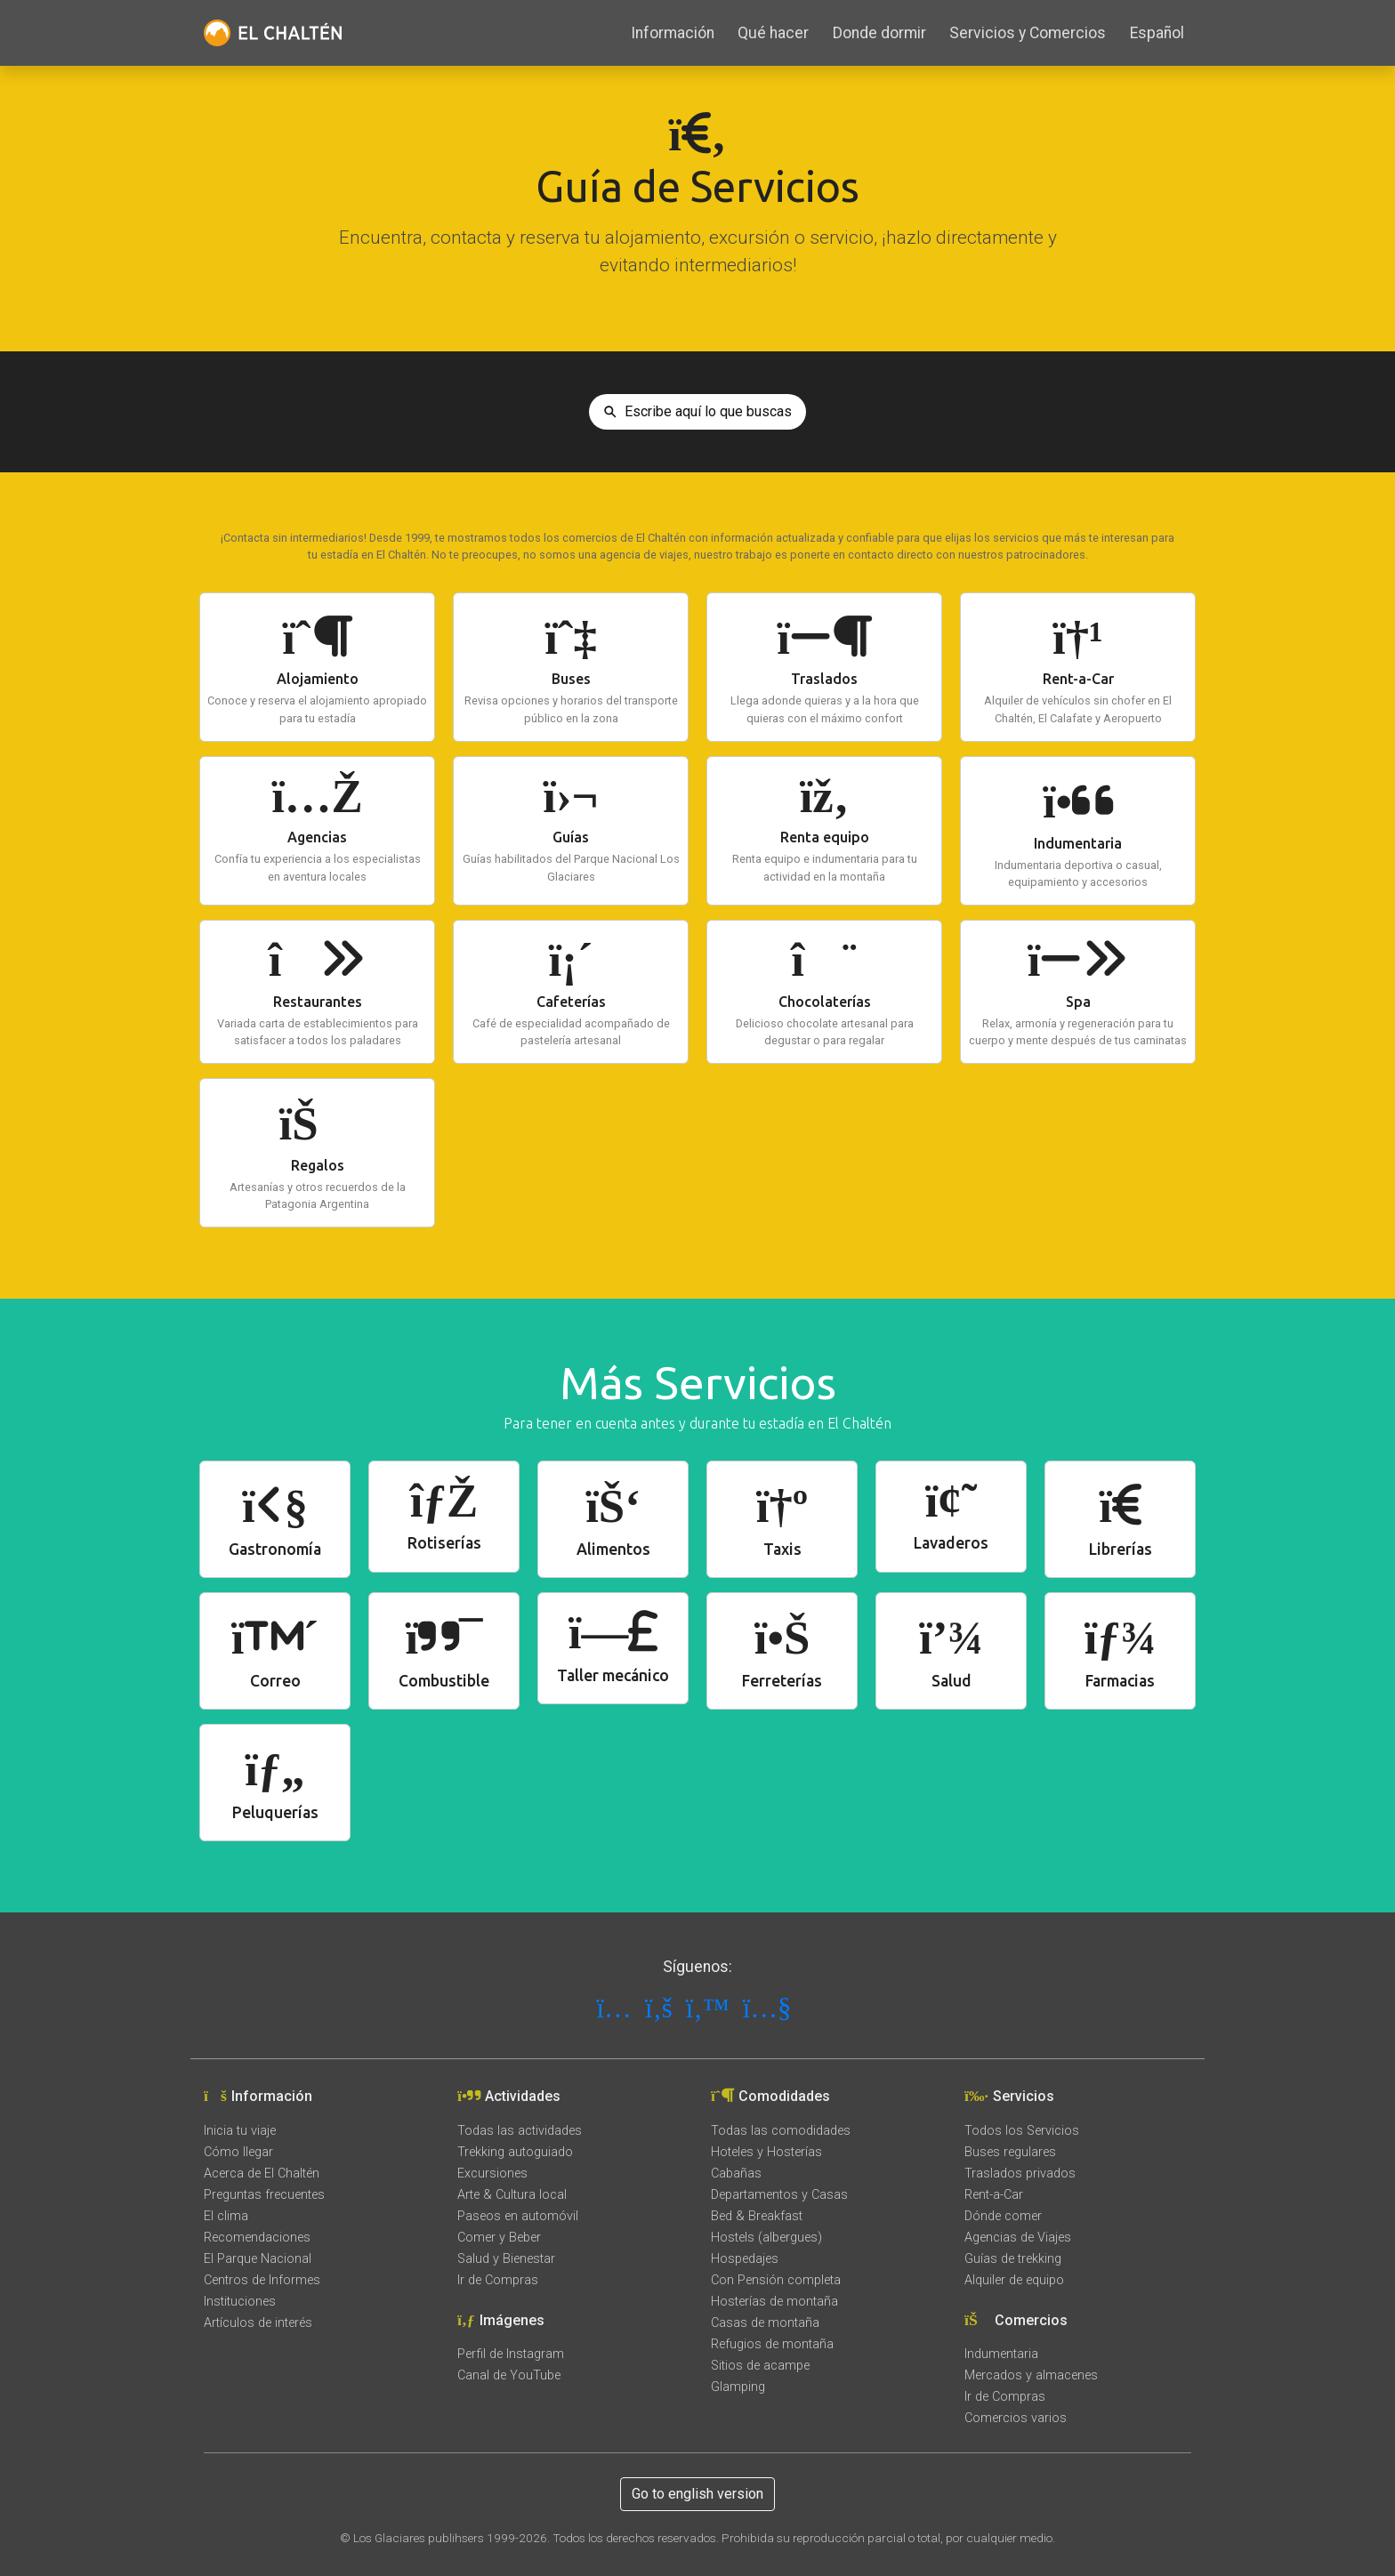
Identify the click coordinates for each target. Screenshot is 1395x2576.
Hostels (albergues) (766, 2237)
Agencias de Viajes (1017, 2237)
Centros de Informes (262, 2280)
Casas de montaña (765, 2322)
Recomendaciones (257, 2237)
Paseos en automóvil (517, 2216)
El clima (226, 2216)
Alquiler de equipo (1014, 2280)
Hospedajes (744, 2258)
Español (1157, 33)
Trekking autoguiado (515, 2152)
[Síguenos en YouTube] (771, 2008)
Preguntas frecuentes (264, 2194)
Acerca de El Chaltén (261, 2173)
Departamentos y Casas (779, 2194)
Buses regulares (1010, 2152)
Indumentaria (1001, 2354)
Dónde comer (1003, 2216)
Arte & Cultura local (512, 2194)
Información (672, 33)
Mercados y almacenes (1031, 2375)
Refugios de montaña (772, 2344)
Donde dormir (879, 33)
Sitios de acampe (760, 2365)
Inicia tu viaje (240, 2130)
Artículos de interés (258, 2322)
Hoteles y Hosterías (766, 2152)
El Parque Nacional (257, 2258)
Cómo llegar (238, 2152)
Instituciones (240, 2301)
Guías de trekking (1012, 2258)
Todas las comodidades (781, 2130)
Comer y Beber (499, 2237)
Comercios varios (1015, 2418)
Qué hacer (773, 33)
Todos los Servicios (1021, 2130)
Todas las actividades (519, 2130)
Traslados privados (1020, 2173)
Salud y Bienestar (506, 2258)
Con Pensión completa (776, 2280)
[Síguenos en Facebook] (662, 2008)
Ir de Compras (497, 2280)
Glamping (738, 2387)
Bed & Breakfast (756, 2216)
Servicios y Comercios (1027, 33)
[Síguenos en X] (711, 2008)
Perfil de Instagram (510, 2354)
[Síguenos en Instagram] (618, 2008)
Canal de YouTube (508, 2375)
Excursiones (492, 2173)
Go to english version (697, 2493)
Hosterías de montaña (774, 2301)
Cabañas (736, 2173)
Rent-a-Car (993, 2194)
